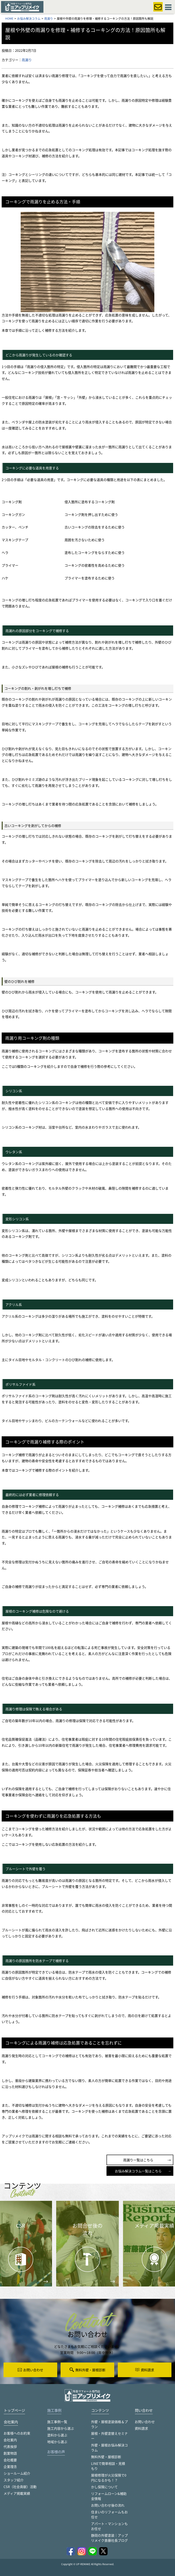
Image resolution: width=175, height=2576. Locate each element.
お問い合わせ (145, 2421)
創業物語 (10, 2453)
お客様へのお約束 (17, 2433)
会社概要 (10, 2459)
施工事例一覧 (57, 2421)
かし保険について (104, 2486)
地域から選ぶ (57, 2441)
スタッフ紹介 (14, 2479)
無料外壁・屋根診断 (106, 2456)
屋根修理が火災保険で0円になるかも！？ (108, 2478)
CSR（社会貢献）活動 (20, 2486)
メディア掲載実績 (17, 2493)
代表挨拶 (10, 2446)
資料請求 (141, 2428)
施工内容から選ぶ (60, 2428)
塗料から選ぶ (57, 2435)
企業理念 (10, 2466)
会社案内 (10, 2439)
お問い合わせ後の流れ (107, 2505)
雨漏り (27, 59)
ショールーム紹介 (17, 2473)
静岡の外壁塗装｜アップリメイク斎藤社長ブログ (109, 2538)
